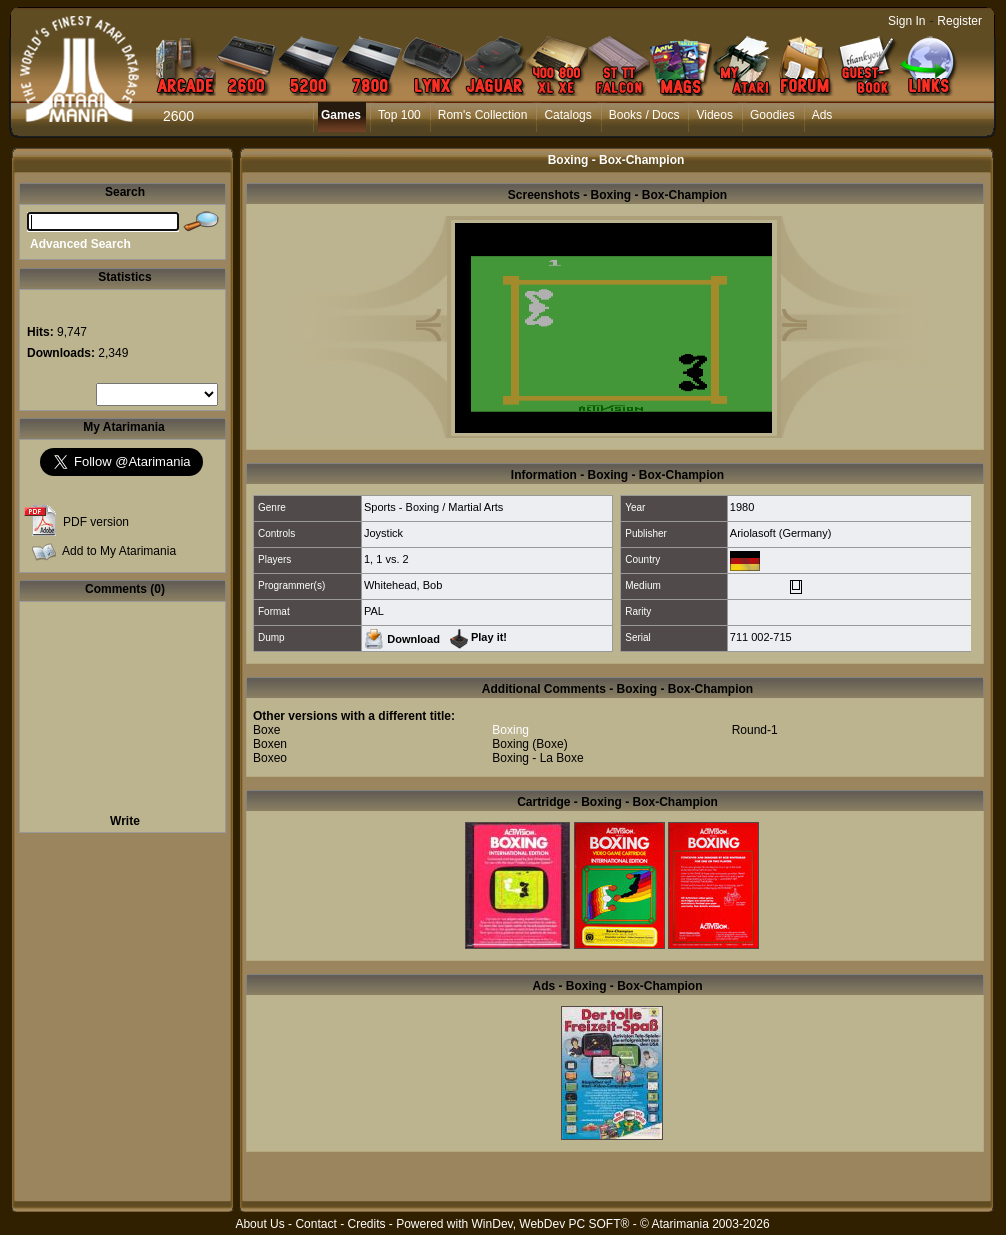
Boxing (510, 730)
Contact (315, 1224)
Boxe (266, 730)
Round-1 (755, 730)
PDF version (96, 522)
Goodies (772, 115)
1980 (742, 507)
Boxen (270, 744)
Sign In (906, 21)
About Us (259, 1224)
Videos (714, 115)
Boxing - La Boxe (537, 758)
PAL (374, 611)
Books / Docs (644, 115)
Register (959, 21)
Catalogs (567, 115)
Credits (366, 1224)
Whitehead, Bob (403, 585)
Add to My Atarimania (119, 551)
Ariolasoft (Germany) (780, 533)
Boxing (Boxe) (529, 744)
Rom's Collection (483, 115)
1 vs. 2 (392, 559)
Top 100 (399, 115)
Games (341, 115)
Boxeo (270, 758)
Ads (822, 115)
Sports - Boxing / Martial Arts (433, 507)
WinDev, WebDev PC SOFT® (551, 1224)
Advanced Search (80, 244)
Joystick (383, 533)
